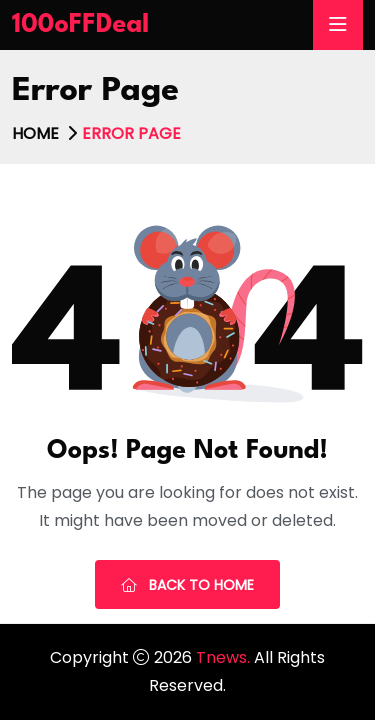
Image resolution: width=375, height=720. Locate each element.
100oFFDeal (80, 25)
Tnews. (225, 657)
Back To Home (187, 585)
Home (35, 133)
